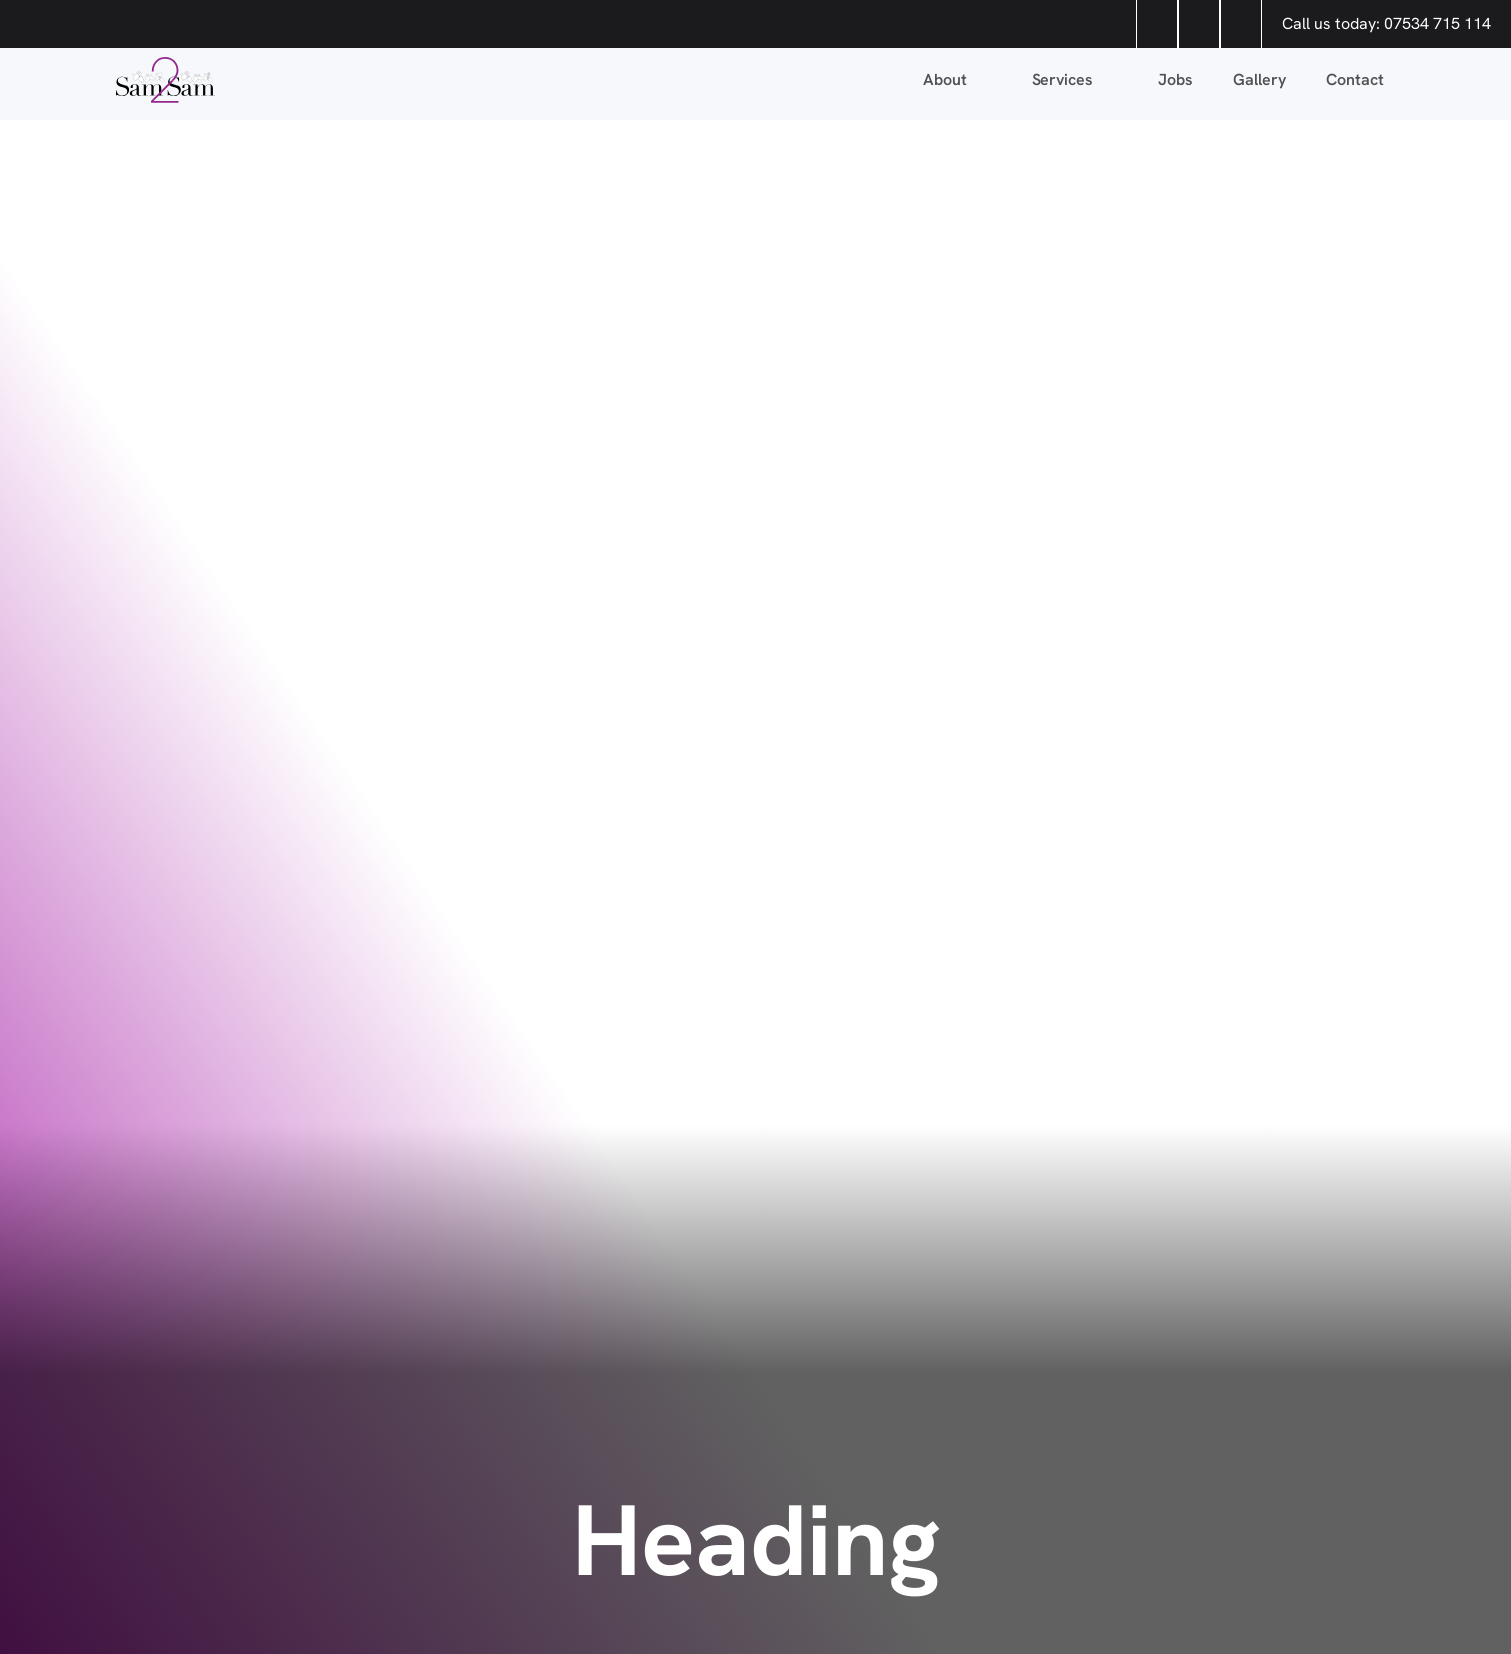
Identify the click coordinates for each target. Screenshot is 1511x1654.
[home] (514, 80)
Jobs (1175, 79)
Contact (1355, 79)
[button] (957, 80)
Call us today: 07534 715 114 (1386, 23)
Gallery (1259, 79)
